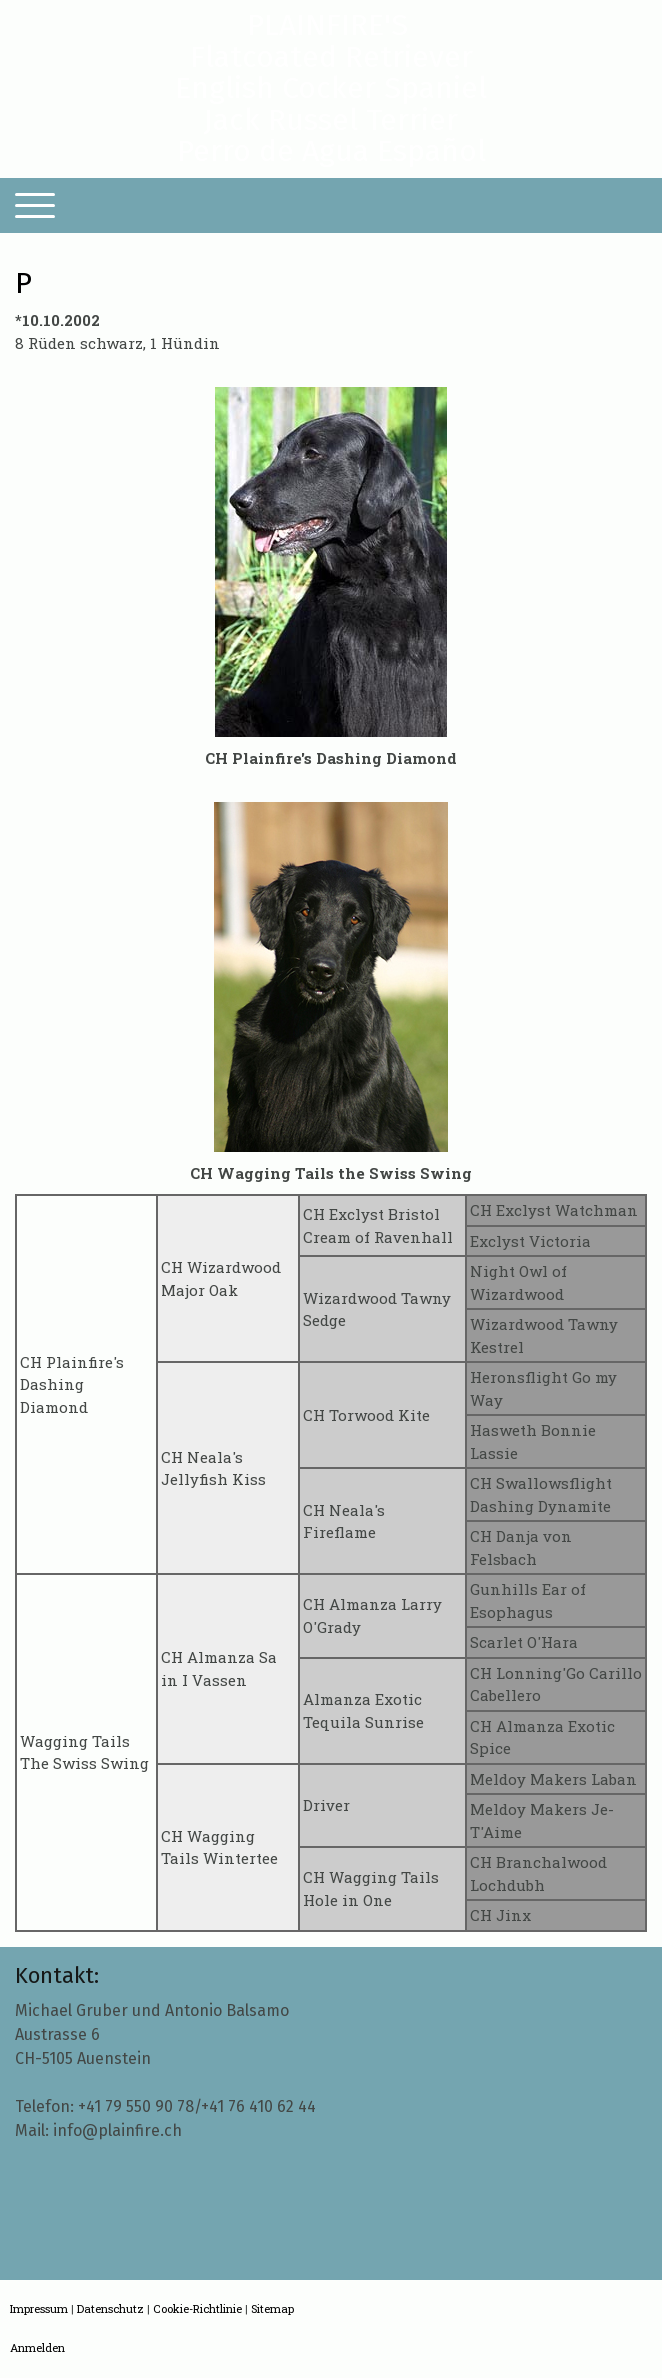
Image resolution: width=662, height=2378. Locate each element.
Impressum (39, 2308)
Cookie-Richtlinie (197, 2308)
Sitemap (272, 2308)
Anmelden (37, 2347)
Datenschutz (110, 2308)
